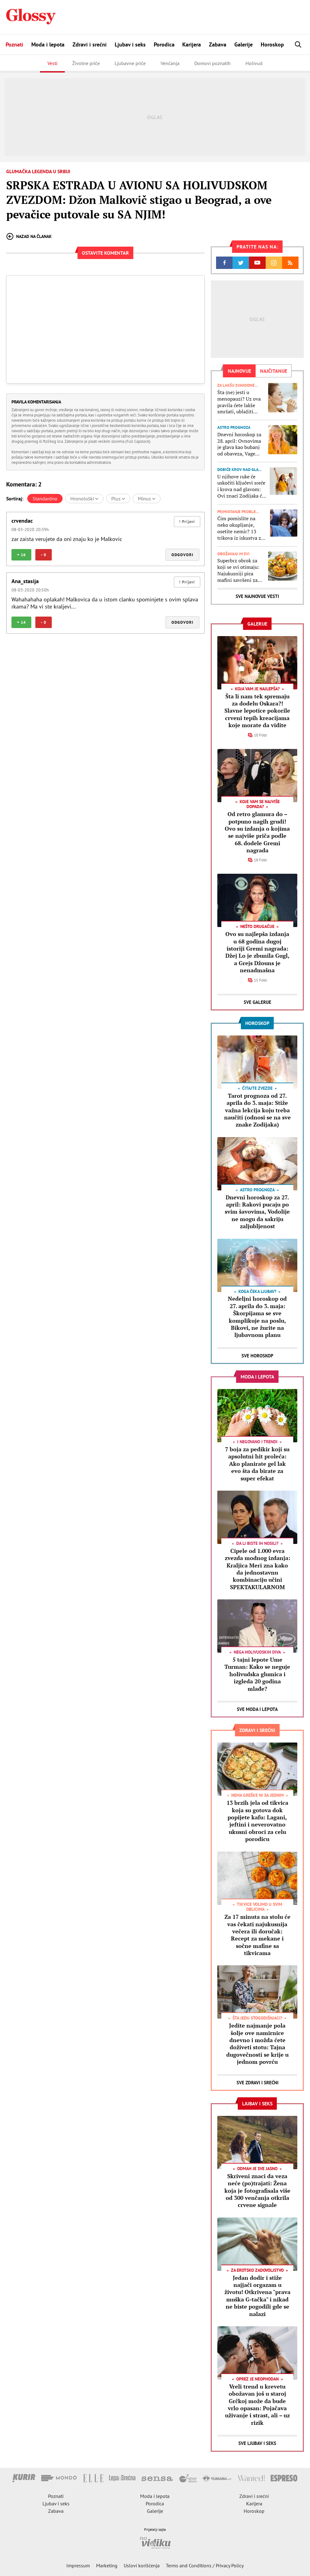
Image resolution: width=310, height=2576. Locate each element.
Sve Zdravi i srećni (257, 2083)
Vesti (52, 63)
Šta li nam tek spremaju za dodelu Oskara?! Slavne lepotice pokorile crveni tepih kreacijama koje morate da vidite (257, 710)
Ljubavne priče (130, 63)
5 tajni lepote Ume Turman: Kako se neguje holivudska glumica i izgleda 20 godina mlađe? (257, 1674)
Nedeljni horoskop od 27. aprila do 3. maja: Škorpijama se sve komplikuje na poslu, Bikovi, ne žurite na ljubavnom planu (257, 1317)
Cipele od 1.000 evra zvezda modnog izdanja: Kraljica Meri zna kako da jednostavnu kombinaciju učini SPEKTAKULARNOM (257, 1569)
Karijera (191, 44)
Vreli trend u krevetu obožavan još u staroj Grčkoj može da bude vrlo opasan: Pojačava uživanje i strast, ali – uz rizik (257, 2404)
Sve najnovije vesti (257, 596)
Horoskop (272, 44)
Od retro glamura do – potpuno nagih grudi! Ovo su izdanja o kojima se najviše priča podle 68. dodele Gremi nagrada (257, 832)
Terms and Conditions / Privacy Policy (205, 2565)
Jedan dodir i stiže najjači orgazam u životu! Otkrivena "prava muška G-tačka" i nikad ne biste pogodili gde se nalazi (257, 2296)
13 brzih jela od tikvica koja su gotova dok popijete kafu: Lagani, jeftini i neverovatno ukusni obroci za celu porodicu (257, 1821)
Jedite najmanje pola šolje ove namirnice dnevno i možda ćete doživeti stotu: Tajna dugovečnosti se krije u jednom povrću (257, 2043)
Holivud (254, 63)
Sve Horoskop (257, 1356)
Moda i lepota (47, 44)
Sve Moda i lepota (257, 1709)
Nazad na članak (29, 236)
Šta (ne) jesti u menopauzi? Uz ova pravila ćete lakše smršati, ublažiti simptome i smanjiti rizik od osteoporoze (240, 402)
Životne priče (86, 63)
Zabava (217, 44)
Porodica (164, 44)
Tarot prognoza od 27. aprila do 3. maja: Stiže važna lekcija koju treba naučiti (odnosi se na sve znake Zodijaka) (257, 1110)
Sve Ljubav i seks (257, 2443)
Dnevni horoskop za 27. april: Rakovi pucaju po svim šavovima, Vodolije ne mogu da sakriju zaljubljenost (257, 1211)
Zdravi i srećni (90, 44)
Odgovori (182, 554)
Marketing (106, 2565)
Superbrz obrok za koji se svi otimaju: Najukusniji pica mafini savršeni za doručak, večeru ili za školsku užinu (240, 570)
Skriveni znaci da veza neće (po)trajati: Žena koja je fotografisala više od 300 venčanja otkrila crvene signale (257, 2190)
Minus (146, 498)
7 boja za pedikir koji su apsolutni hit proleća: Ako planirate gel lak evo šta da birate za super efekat (257, 1463)
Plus (118, 498)
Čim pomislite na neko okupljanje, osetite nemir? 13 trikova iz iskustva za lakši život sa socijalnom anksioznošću (240, 528)
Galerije (243, 44)
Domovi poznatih (212, 63)
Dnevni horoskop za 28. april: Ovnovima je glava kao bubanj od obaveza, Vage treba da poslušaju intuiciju (239, 444)
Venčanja (170, 63)
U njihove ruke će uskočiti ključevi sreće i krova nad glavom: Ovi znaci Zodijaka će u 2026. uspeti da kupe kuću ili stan (242, 486)
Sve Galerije (257, 1002)
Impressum (78, 2565)
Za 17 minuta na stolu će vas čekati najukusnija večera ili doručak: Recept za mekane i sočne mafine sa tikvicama (257, 1935)
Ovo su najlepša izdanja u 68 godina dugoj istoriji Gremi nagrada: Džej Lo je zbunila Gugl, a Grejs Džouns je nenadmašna (257, 952)
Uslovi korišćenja (142, 2565)
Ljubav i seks (130, 44)
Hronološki (84, 498)
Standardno (45, 498)
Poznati (14, 44)
